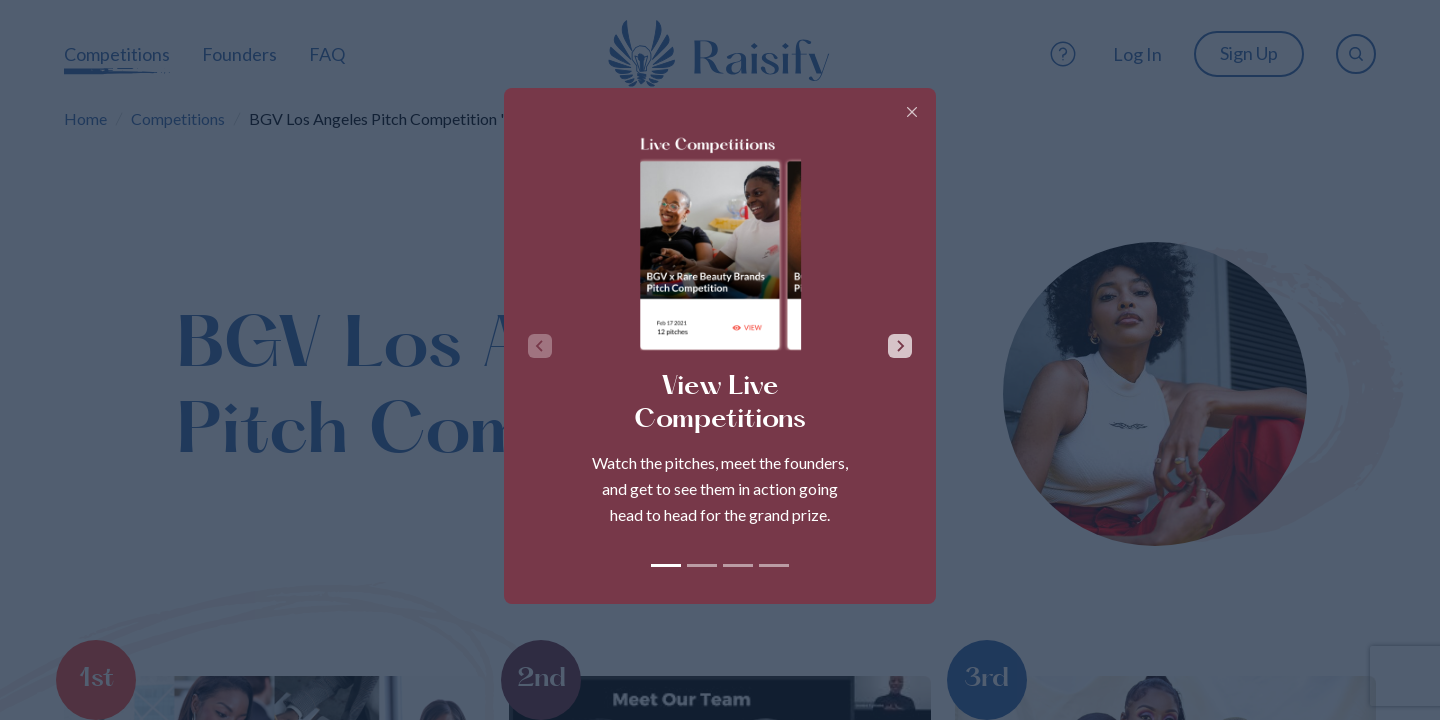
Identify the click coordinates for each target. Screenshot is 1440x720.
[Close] (912, 112)
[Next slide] (900, 346)
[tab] (666, 565)
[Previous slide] (540, 346)
